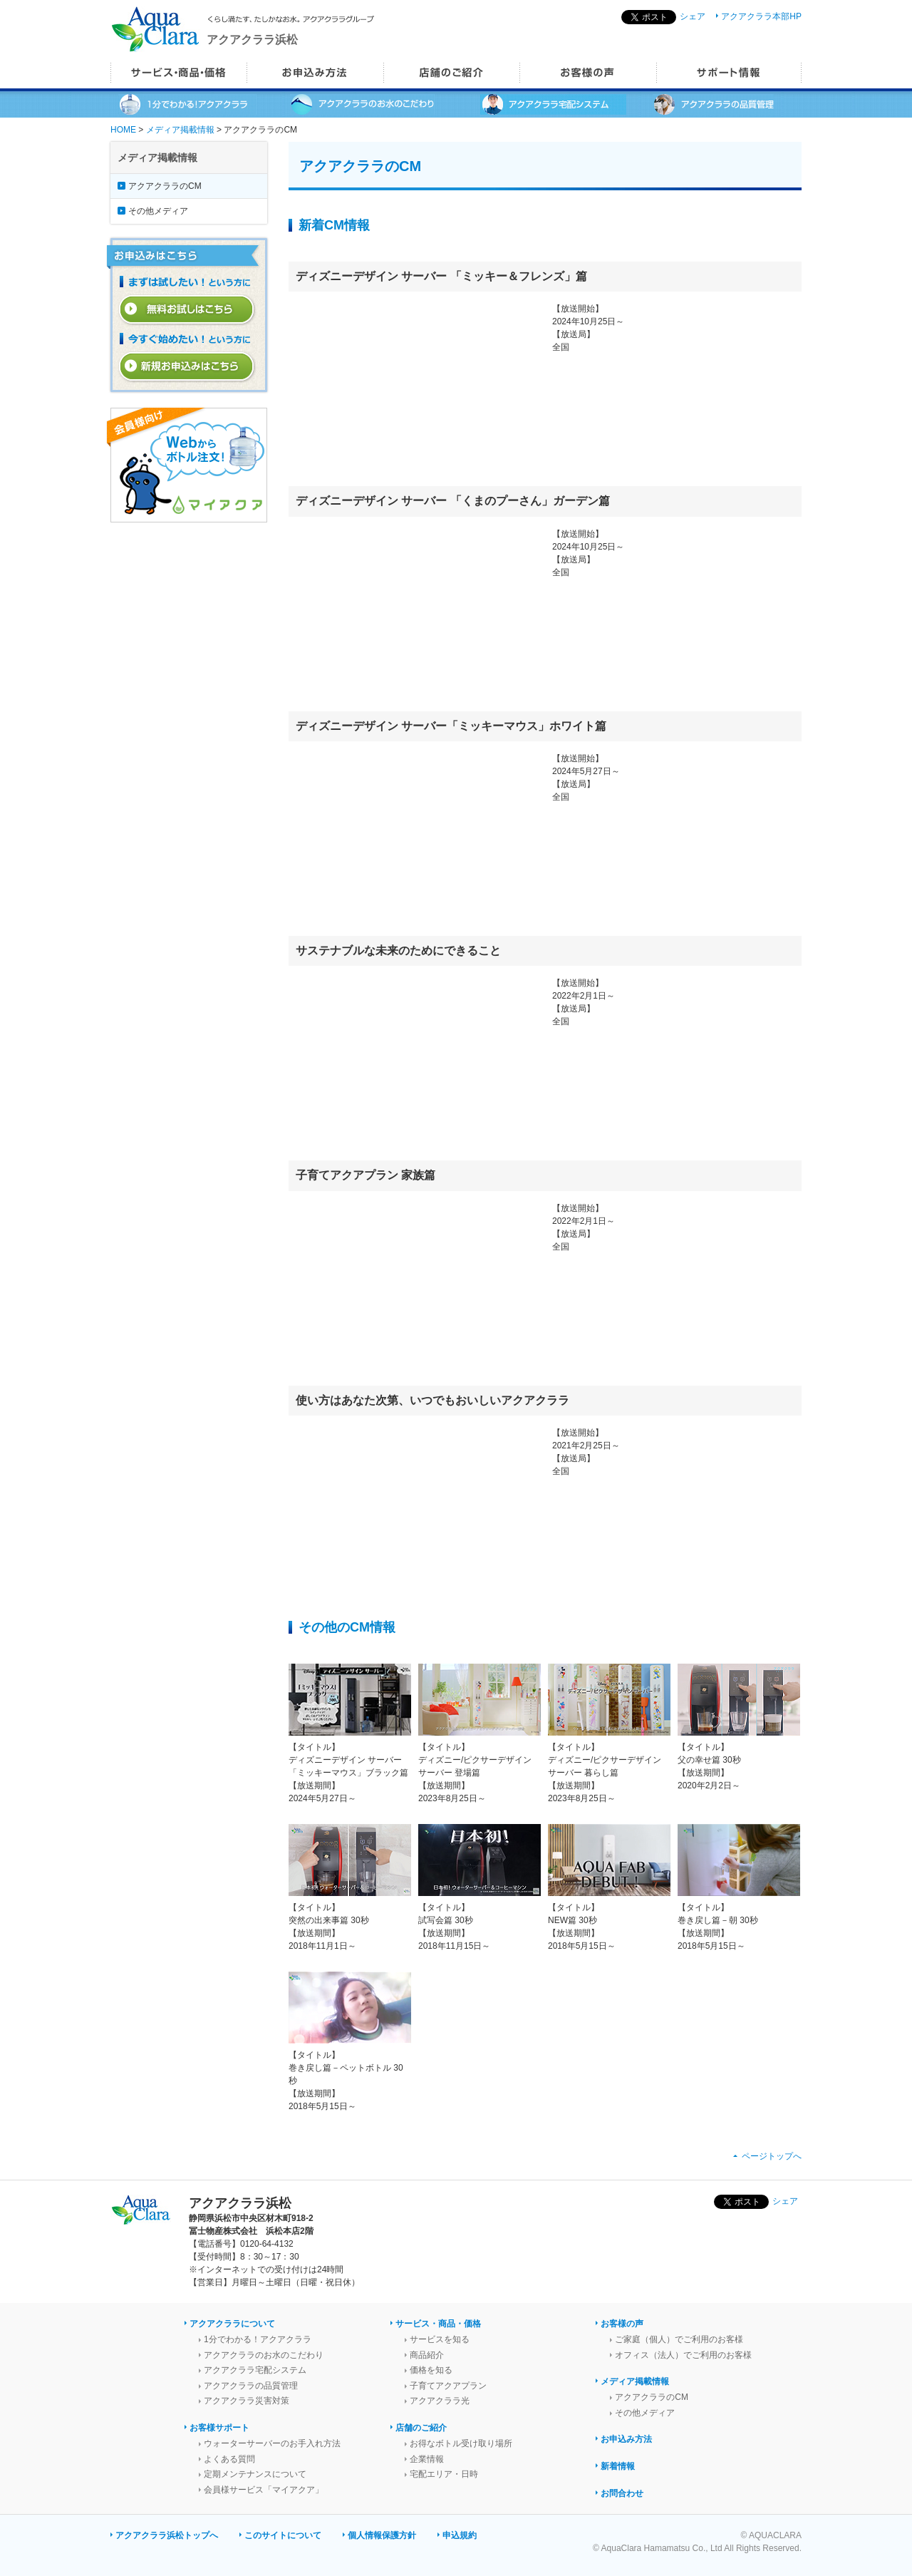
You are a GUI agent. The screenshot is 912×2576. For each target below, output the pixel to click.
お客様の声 (622, 2324)
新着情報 (618, 2466)
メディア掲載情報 (180, 130)
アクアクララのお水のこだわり (263, 2355)
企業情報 (427, 2459)
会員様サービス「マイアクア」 (263, 2490)
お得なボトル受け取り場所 (461, 2443)
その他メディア (158, 211)
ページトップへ (772, 2156)
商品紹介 (427, 2355)
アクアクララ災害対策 (246, 2401)
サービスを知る (440, 2339)
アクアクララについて (232, 2324)
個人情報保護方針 (382, 2535)
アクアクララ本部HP (761, 16)
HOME (123, 130)
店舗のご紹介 (421, 2428)
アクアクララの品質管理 (251, 2386)
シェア (692, 16)
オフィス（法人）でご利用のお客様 (683, 2355)
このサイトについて (282, 2535)
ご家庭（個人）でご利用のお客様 (679, 2339)
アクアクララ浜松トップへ (166, 2535)
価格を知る (431, 2370)
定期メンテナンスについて (255, 2474)
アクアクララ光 (440, 2401)
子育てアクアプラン (448, 2386)
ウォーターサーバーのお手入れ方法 (272, 2443)
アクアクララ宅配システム (255, 2370)
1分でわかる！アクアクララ (257, 2339)
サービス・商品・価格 (438, 2324)
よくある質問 (229, 2459)
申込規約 (459, 2535)
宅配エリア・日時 (444, 2474)
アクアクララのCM (165, 186)
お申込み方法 (626, 2439)
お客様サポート (219, 2428)
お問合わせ (622, 2493)
